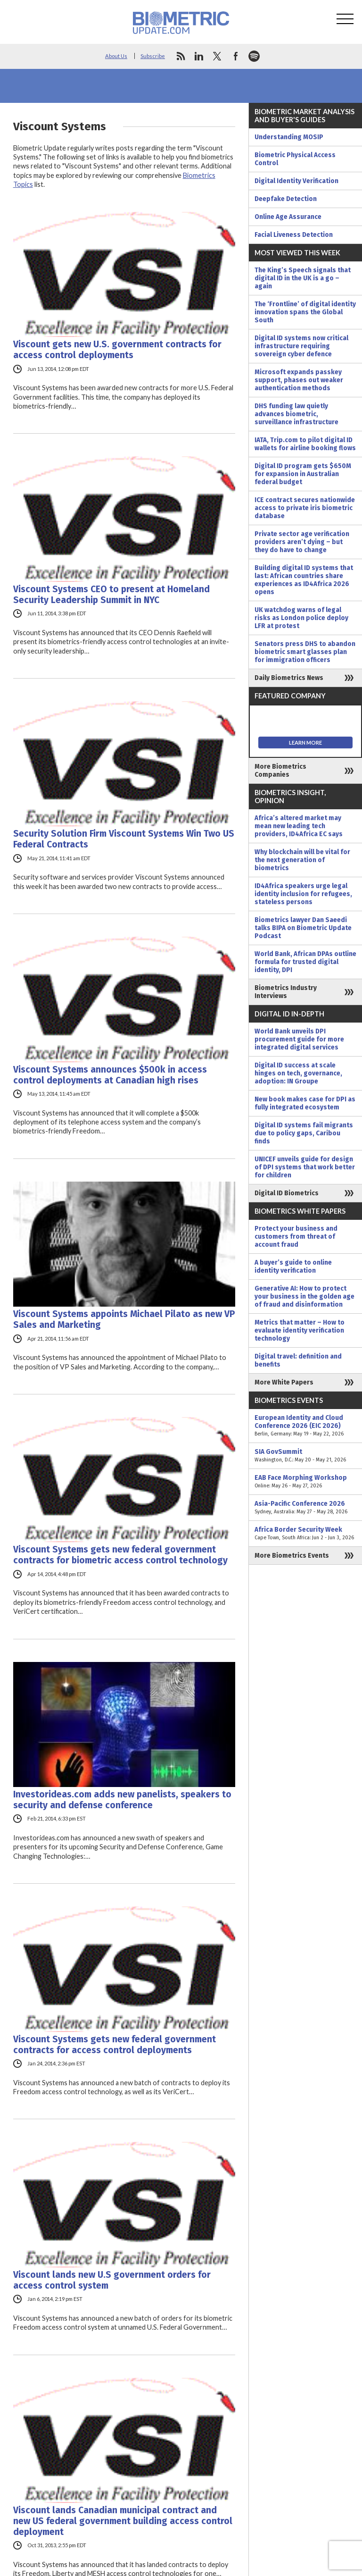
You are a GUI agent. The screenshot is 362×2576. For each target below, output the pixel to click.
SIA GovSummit (305, 1456)
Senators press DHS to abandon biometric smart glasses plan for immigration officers (305, 652)
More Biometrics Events (292, 1556)
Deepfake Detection (286, 199)
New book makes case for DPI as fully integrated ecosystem (305, 1103)
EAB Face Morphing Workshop (305, 1482)
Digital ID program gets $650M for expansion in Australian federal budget (303, 474)
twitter (217, 56)
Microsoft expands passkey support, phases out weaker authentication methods (299, 380)
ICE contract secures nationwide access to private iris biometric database (305, 508)
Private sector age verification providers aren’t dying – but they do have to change (302, 542)
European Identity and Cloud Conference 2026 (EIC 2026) (305, 1426)
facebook (235, 56)
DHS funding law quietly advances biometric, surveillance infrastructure (296, 414)
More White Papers (284, 1382)
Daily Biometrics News (289, 678)
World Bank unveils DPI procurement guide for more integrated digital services (299, 1039)
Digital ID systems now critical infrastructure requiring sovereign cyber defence (301, 346)
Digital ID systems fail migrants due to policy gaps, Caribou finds (304, 1133)
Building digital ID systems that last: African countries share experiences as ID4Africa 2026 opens (304, 580)
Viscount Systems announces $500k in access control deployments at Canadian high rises (110, 1075)
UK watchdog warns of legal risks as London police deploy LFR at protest (301, 618)
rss (180, 56)
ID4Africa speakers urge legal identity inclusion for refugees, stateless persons (303, 894)
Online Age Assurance (288, 217)
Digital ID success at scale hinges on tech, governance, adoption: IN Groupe (298, 1073)
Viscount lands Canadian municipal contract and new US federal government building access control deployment (122, 2521)
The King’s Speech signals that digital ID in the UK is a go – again (303, 278)
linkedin (198, 56)
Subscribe (152, 56)
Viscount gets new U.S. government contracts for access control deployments (117, 350)
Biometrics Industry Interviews (286, 992)
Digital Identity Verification (296, 181)
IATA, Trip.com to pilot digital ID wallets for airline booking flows (305, 444)
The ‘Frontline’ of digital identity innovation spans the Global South (305, 312)
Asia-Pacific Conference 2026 (305, 1508)
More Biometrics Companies (280, 771)
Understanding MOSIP (289, 137)
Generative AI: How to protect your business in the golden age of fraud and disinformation (304, 1296)
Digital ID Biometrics (287, 1193)
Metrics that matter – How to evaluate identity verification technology (300, 1330)
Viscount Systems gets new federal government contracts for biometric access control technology (120, 1555)
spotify (254, 56)
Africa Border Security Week (305, 1534)
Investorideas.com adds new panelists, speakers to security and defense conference (122, 1800)
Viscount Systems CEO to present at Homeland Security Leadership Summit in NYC (111, 594)
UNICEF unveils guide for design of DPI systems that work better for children (305, 1167)
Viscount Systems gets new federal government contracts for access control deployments (114, 2045)
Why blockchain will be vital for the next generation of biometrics (302, 860)
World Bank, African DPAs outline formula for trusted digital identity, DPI (305, 962)
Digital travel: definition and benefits (298, 1360)
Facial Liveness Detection (294, 235)
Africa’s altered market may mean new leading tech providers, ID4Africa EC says (299, 826)
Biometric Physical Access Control (295, 159)
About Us (116, 56)
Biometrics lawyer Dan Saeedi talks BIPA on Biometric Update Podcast (303, 928)
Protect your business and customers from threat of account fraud (296, 1237)
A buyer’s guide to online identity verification (293, 1267)
